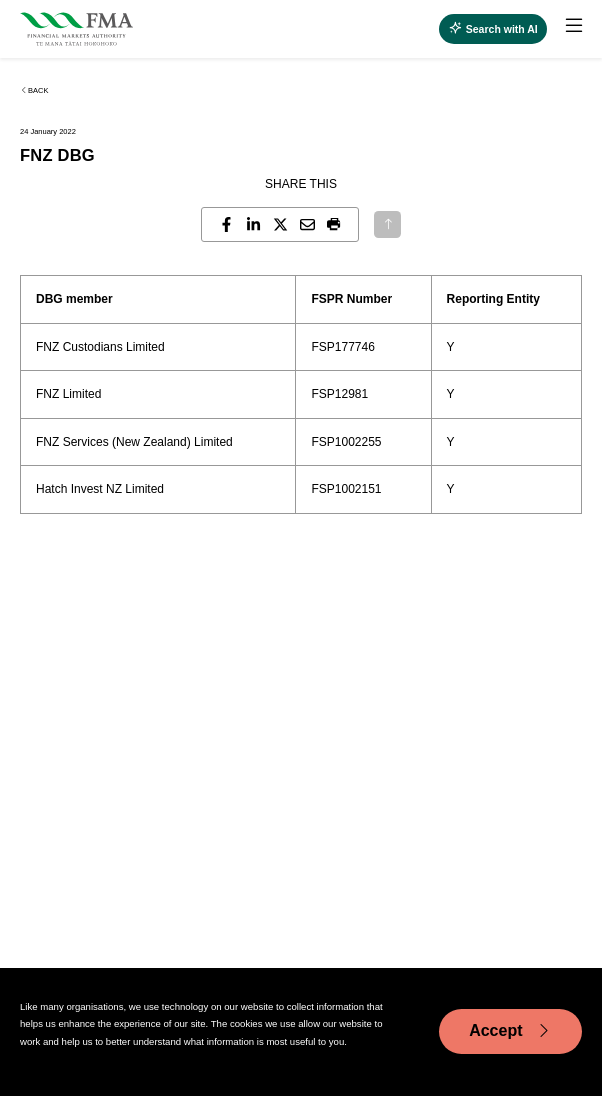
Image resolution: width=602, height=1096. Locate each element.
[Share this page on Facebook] (226, 224)
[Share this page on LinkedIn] (253, 224)
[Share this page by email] (307, 224)
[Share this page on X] (280, 224)
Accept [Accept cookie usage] (510, 1031)
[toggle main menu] (574, 26)
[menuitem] (564, 29)
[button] (334, 224)
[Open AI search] (493, 29)
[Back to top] (387, 224)
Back (34, 90)
